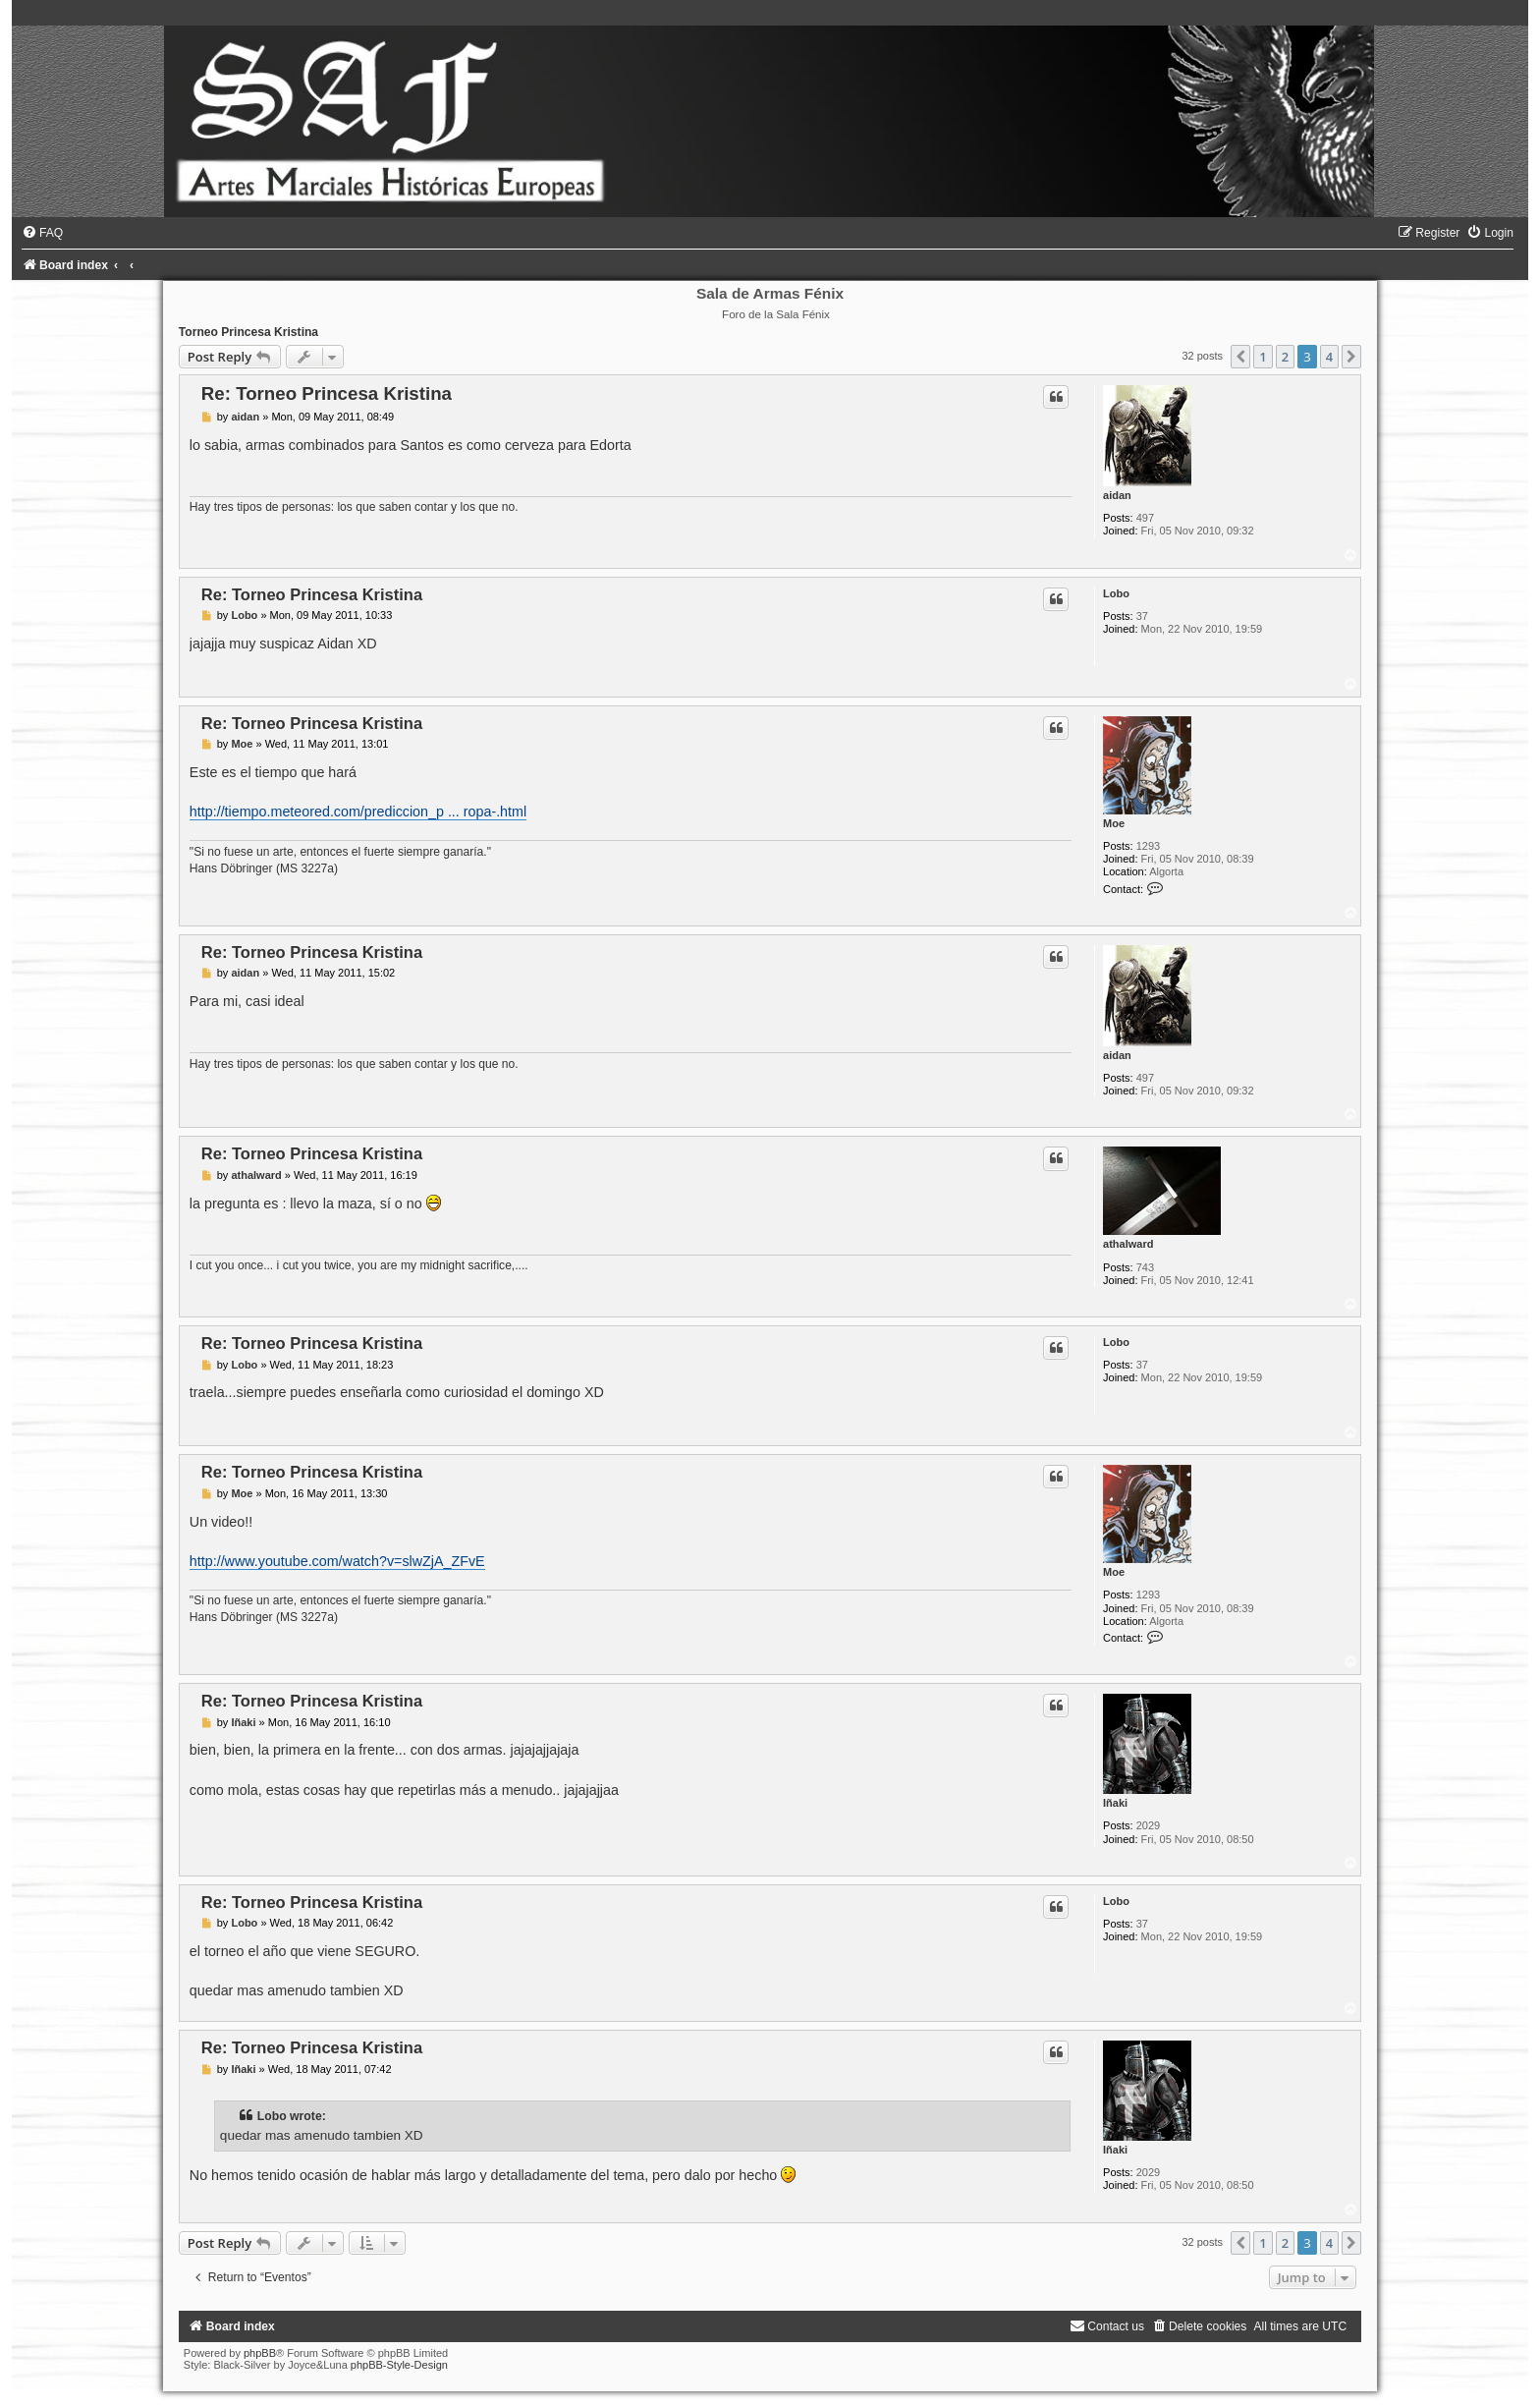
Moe (1114, 823)
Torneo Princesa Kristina (248, 332)
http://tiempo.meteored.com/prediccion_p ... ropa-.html (358, 811)
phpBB (260, 2353)
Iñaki (1115, 1803)
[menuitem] (42, 233)
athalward (1128, 1244)
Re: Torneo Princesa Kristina (326, 393)
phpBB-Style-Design (399, 2365)
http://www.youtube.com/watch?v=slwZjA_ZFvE (337, 1561)
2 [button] (1285, 356)
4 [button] (1329, 356)
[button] (1240, 356)
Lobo (1116, 593)
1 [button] (1262, 356)
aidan (1117, 495)
